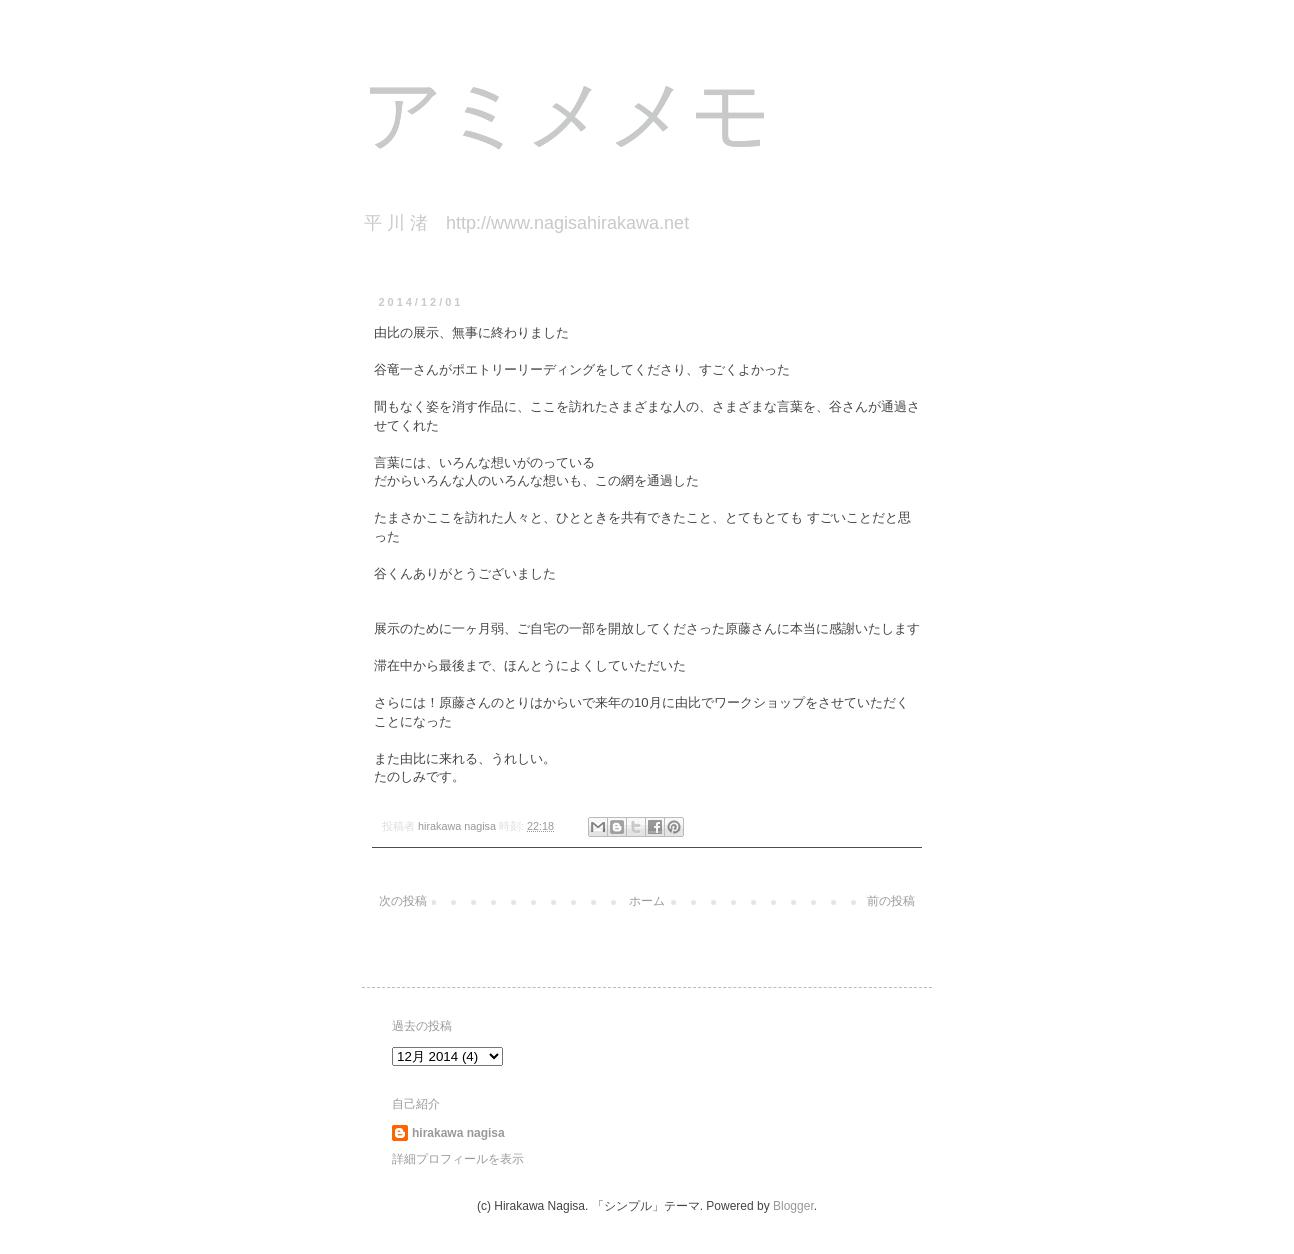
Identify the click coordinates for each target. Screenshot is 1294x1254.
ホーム (647, 901)
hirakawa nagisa (458, 1133)
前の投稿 (891, 901)
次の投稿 (403, 901)
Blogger (793, 1206)
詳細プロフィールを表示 (458, 1159)
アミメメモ (567, 120)
